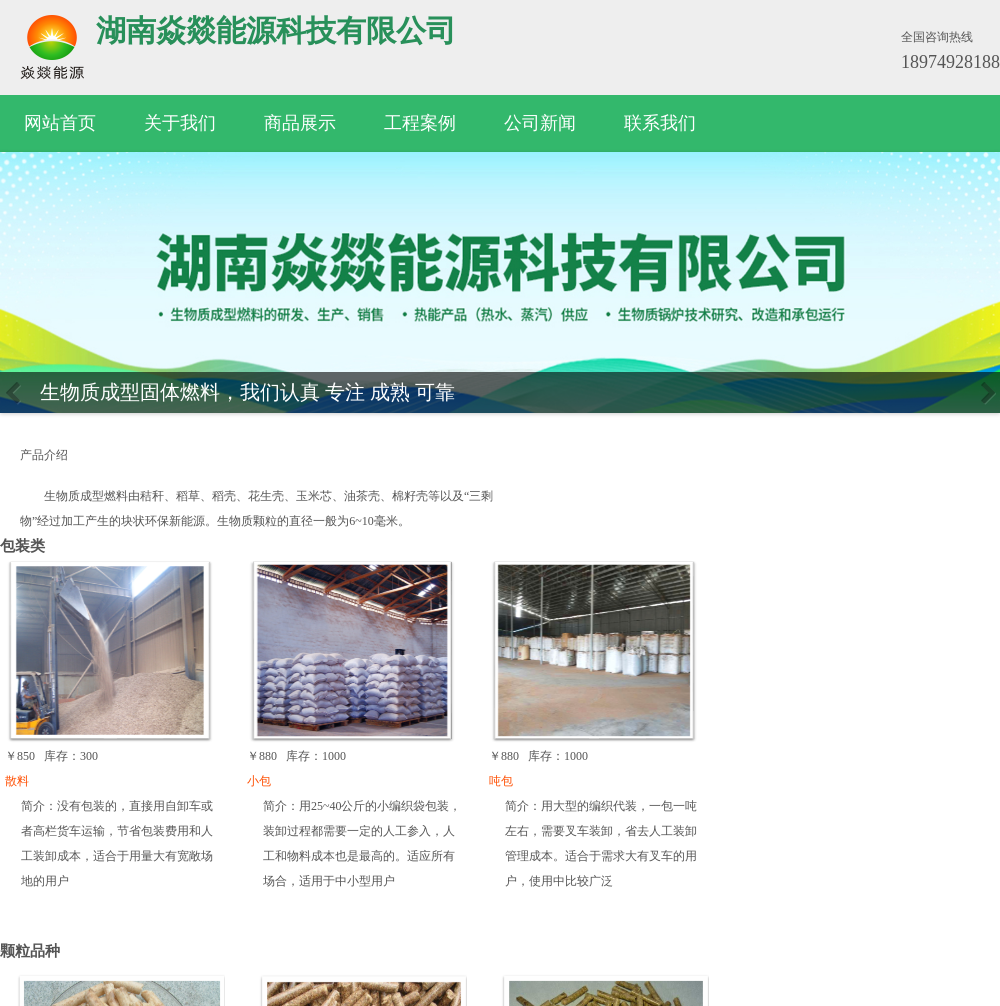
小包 (259, 781)
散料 (17, 781)
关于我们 (180, 123)
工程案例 (420, 123)
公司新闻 (540, 123)
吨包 (501, 781)
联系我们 (660, 123)
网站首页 (60, 123)
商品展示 (300, 123)
